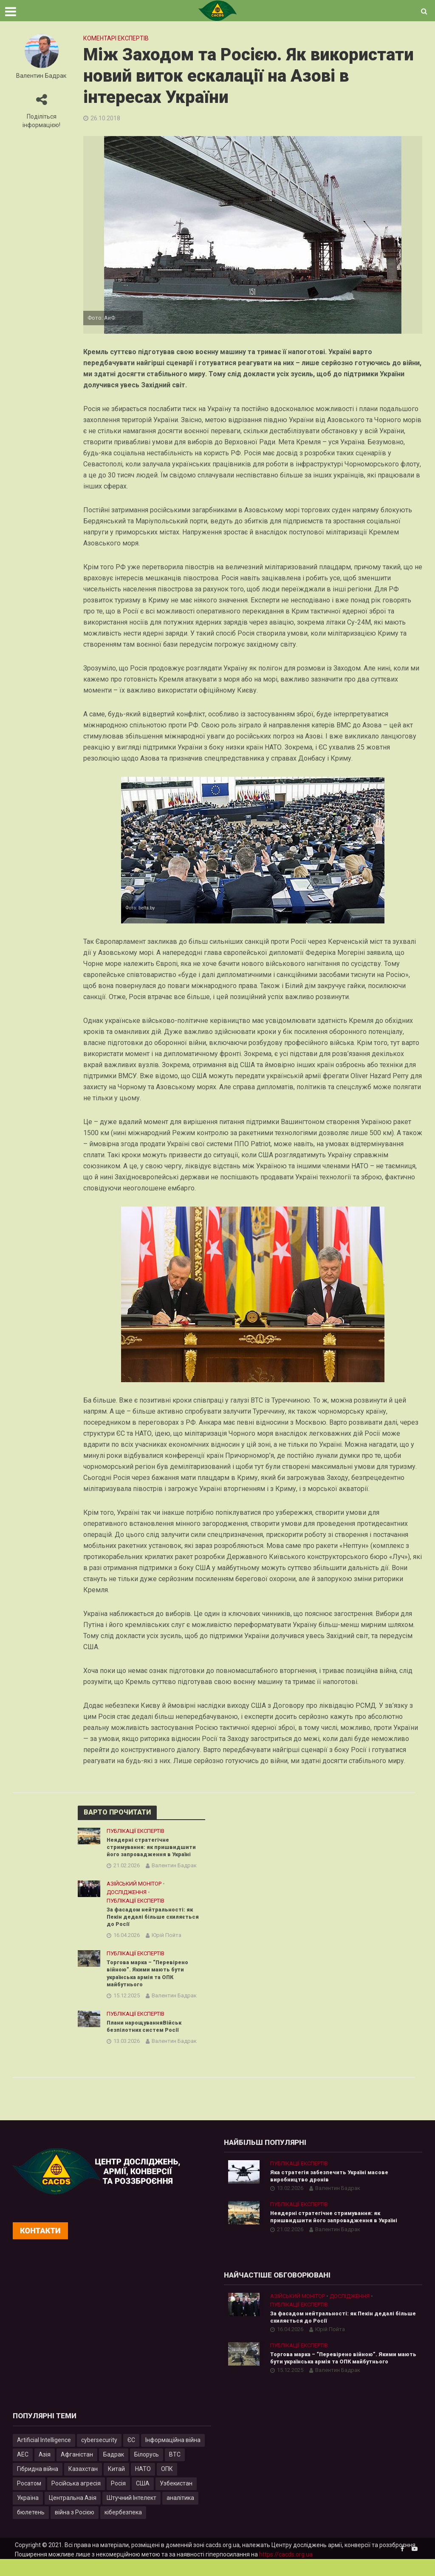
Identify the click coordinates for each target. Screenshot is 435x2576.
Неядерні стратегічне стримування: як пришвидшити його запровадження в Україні (154, 1848)
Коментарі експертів (116, 38)
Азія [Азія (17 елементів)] (45, 2471)
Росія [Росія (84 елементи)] (118, 2499)
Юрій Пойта (166, 1940)
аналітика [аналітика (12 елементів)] (180, 2514)
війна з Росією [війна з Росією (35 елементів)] (74, 2528)
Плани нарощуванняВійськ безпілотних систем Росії (147, 2035)
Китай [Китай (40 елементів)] (116, 2485)
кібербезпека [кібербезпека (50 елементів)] (123, 2528)
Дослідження (127, 1895)
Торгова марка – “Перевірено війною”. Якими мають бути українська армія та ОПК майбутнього (152, 1979)
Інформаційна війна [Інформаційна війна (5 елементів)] (173, 2456)
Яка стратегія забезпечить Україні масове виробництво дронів (334, 2186)
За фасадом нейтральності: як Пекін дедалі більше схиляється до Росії (153, 1920)
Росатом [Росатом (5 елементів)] (29, 2499)
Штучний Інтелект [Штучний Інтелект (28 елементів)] (131, 2514)
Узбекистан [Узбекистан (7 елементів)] (176, 2499)
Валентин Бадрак (41, 76)
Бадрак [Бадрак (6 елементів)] (113, 2471)
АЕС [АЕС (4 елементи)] (22, 2471)
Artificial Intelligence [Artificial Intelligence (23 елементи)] (44, 2456)
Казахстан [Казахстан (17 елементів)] (83, 2485)
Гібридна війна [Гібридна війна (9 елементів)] (37, 2485)
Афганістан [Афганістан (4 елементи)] (77, 2471)
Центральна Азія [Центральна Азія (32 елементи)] (72, 2514)
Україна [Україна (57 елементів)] (28, 2514)
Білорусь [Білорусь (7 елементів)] (146, 2471)
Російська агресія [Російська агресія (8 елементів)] (76, 2499)
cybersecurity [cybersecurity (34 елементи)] (99, 2456)
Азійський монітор (134, 1886)
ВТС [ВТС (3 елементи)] (175, 2471)
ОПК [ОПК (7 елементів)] (167, 2485)
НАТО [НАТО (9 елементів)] (143, 2485)
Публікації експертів (135, 1831)
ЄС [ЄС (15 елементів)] (131, 2456)
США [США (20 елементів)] (143, 2499)
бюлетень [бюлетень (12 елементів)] (31, 2528)
